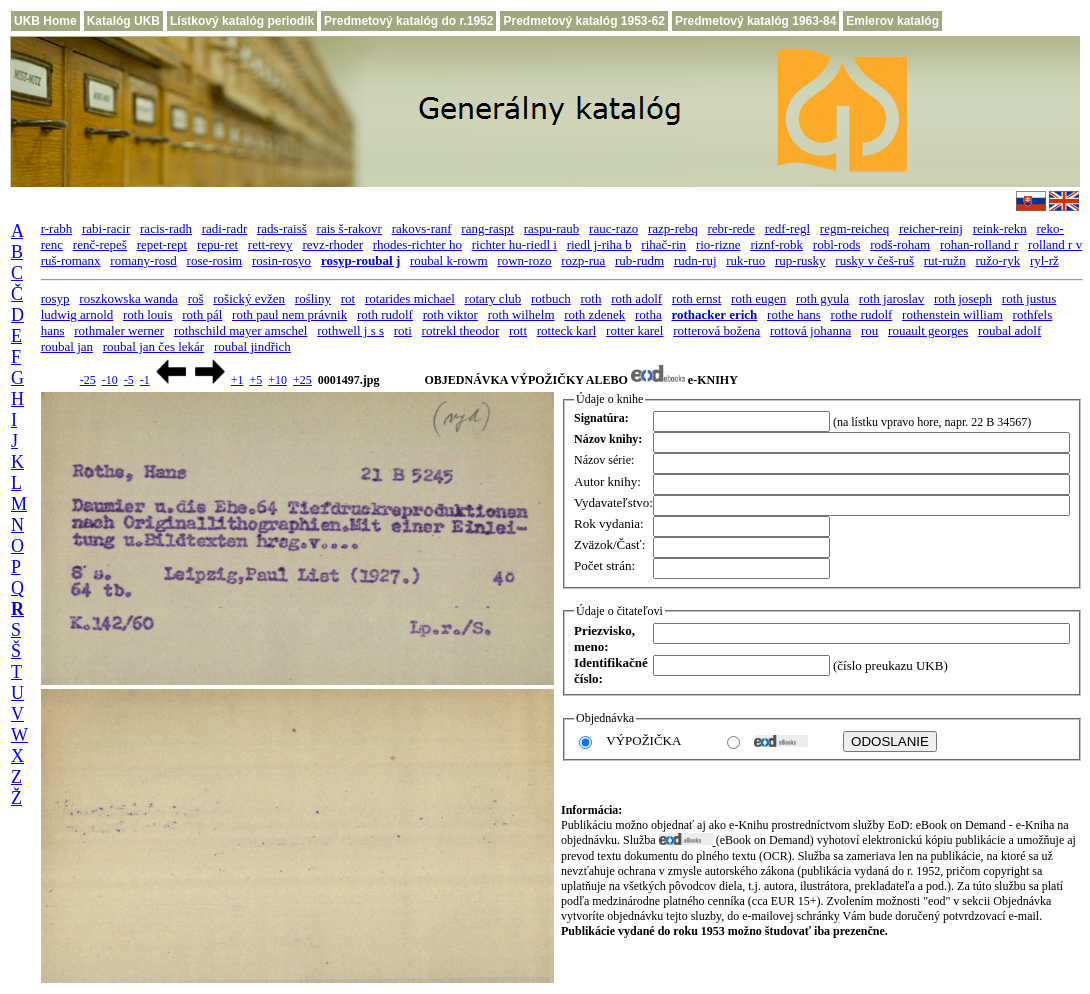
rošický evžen (249, 298)
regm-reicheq (854, 228)
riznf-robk (776, 244)
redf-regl (787, 228)
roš (196, 298)
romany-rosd (143, 260)
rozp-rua (583, 260)
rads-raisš (282, 228)
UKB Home (45, 21)
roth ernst (696, 298)
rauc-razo (613, 228)
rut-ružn (945, 260)
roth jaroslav (891, 298)
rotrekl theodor (461, 330)
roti (403, 330)
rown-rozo (524, 260)
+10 (277, 380)
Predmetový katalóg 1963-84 (755, 21)
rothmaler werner (119, 330)
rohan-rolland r (979, 244)
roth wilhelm (521, 314)
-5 (129, 380)
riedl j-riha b (599, 244)
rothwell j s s (350, 330)
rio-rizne (718, 244)
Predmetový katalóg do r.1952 (408, 21)
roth (590, 298)
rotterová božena (716, 330)
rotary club (493, 298)
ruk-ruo (745, 260)
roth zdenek (594, 314)
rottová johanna (810, 330)
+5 (255, 380)
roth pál (202, 314)
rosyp (55, 298)
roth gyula (822, 298)
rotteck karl (567, 330)
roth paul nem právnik (289, 314)
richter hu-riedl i (514, 244)
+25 (302, 380)
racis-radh (166, 228)
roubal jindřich (252, 346)
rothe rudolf (862, 314)
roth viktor (450, 314)
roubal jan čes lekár (153, 346)
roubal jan (67, 346)
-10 (110, 380)
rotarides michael (410, 298)
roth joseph (963, 298)
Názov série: (604, 460)
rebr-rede (731, 228)
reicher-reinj (931, 228)
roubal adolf (1009, 330)
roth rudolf (385, 314)
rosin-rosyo (281, 260)
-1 (145, 380)
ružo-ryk (997, 260)
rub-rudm (639, 260)
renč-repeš (100, 244)
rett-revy (270, 244)
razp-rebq (673, 228)
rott (518, 330)
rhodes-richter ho (417, 244)
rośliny (313, 298)
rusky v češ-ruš (874, 260)
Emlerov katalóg (892, 21)
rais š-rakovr (349, 228)
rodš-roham (900, 244)
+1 (237, 380)
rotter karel (634, 330)
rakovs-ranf (422, 228)
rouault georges (928, 330)
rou (869, 330)
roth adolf (636, 298)
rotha (648, 314)
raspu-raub (552, 228)
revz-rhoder (332, 244)
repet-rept (162, 244)
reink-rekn (1000, 228)
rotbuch (551, 298)
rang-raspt (487, 228)
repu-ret (217, 244)
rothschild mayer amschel (241, 330)
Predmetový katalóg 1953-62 (583, 21)
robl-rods (837, 244)
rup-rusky (800, 260)
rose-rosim (215, 260)
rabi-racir (106, 228)
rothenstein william (952, 314)
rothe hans (794, 314)
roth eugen (758, 298)
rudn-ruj (695, 260)
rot (348, 298)
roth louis (147, 314)
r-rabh (57, 228)
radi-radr (224, 228)
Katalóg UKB (123, 21)
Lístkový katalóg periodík (242, 21)
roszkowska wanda (128, 298)
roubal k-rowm (449, 260)
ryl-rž (1044, 260)
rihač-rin (663, 244)
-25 (88, 380)
